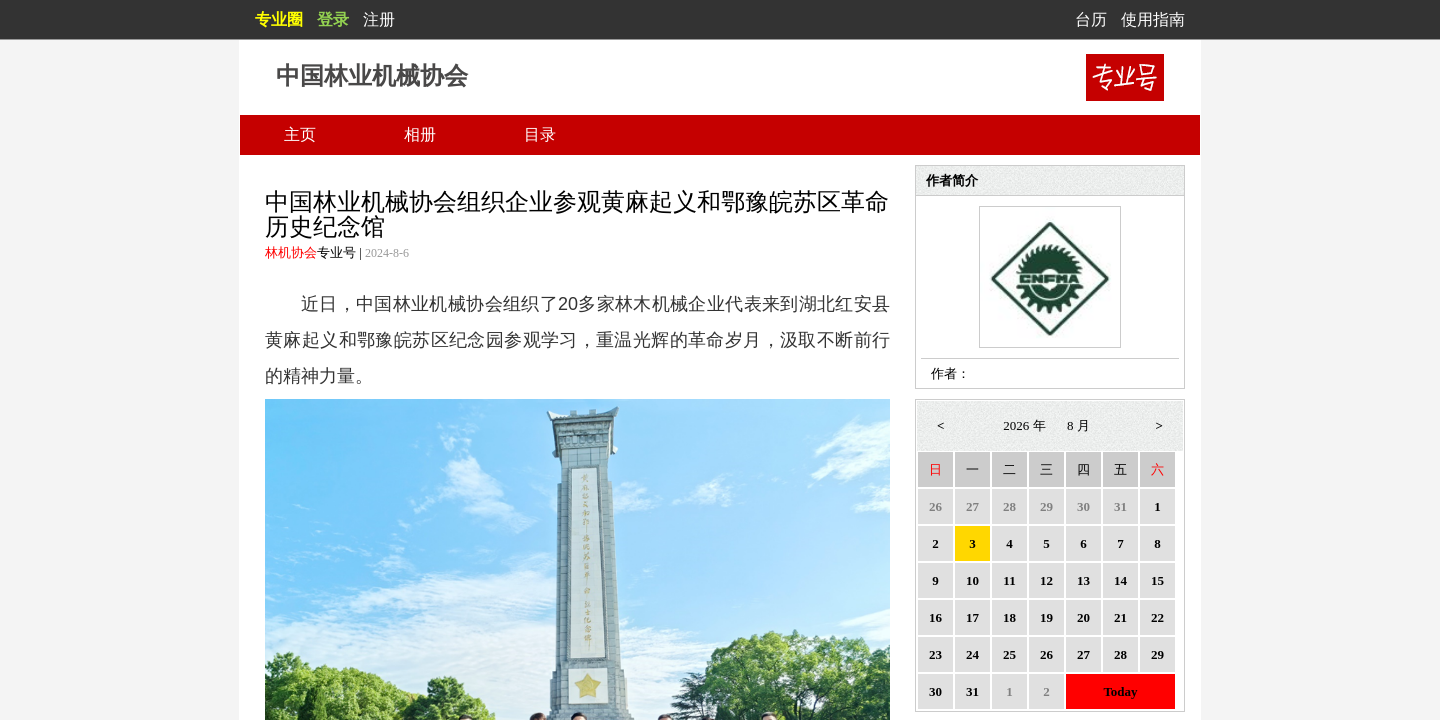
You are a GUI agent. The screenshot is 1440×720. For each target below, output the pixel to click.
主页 (300, 134)
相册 (420, 134)
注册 (379, 19)
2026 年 (1024, 425)
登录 (333, 19)
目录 (540, 134)
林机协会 (291, 252)
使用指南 (1153, 19)
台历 (1091, 19)
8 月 (1078, 425)
